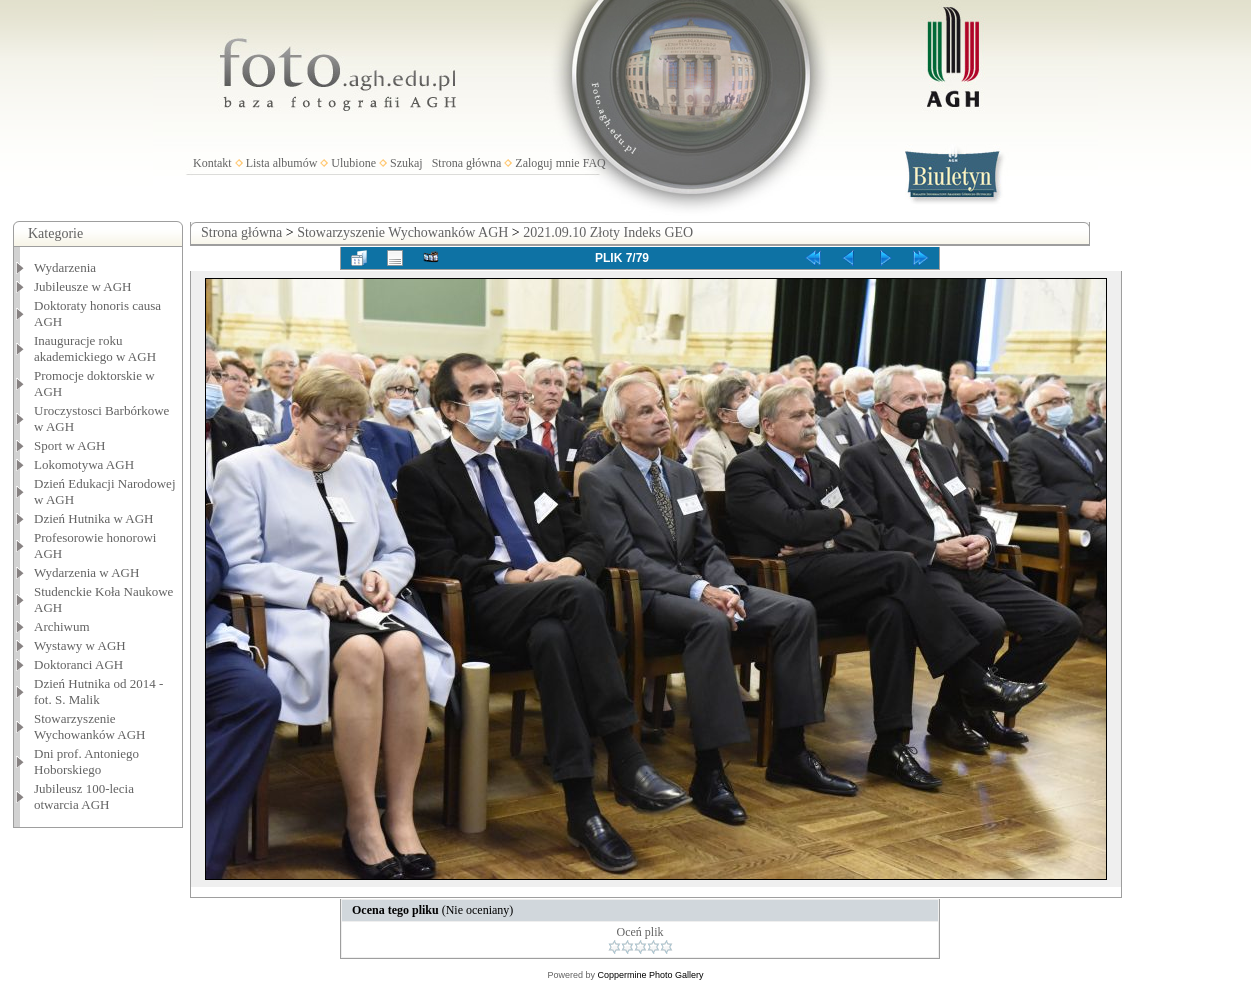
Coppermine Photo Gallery (650, 975)
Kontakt (212, 163)
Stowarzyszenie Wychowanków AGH (90, 726)
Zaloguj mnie (547, 163)
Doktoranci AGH (78, 664)
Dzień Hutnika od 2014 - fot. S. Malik (98, 691)
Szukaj (406, 163)
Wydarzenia (65, 267)
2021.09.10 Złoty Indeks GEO (608, 232)
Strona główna (467, 163)
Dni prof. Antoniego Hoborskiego (86, 761)
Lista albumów (282, 163)
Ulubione (353, 163)
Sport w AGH (70, 445)
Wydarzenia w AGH (86, 572)
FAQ (594, 163)
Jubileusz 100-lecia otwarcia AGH (84, 796)
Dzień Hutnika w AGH (94, 518)
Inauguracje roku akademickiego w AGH (95, 348)
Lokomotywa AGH (84, 464)
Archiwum (62, 626)
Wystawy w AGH (80, 645)
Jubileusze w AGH (83, 286)
